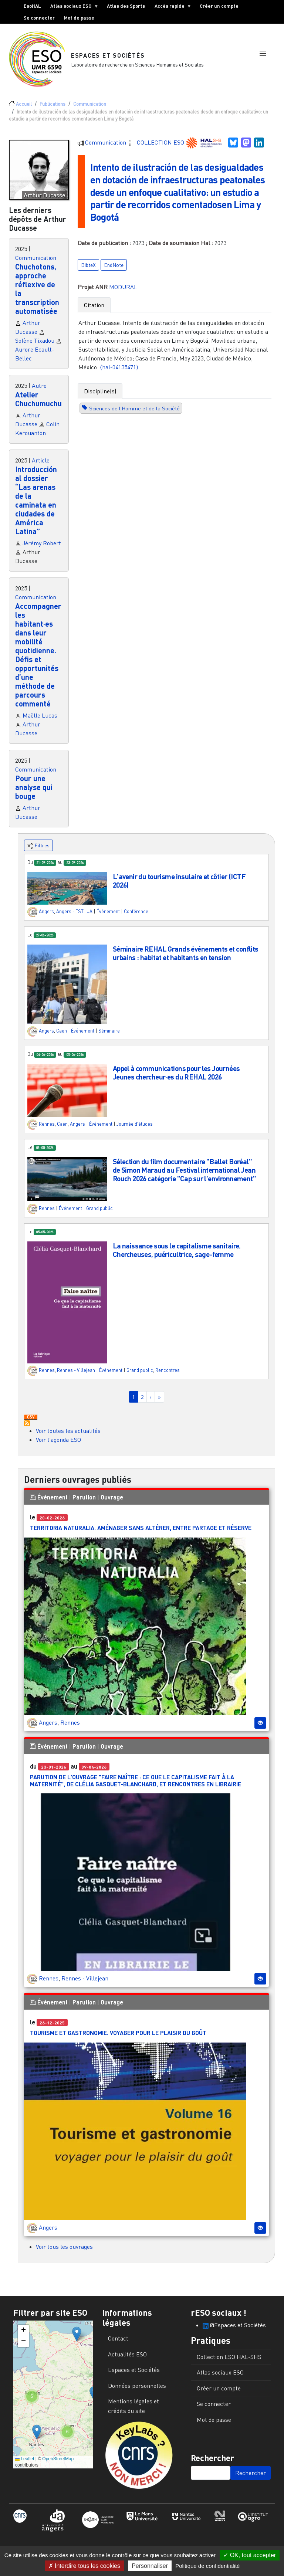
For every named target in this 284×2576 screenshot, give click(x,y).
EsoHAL (32, 6)
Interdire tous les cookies (84, 2566)
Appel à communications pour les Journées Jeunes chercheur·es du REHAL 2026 (176, 1078)
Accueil (24, 110)
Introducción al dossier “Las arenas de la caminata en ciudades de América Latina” (36, 506)
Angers (46, 918)
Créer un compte (219, 6)
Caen (61, 1037)
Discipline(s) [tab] (100, 409)
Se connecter (39, 18)
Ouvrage (112, 1502)
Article (41, 466)
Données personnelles (137, 2391)
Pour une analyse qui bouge (34, 793)
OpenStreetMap (58, 2464)
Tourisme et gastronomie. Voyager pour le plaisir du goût (118, 2038)
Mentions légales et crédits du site (133, 2411)
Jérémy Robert (42, 549)
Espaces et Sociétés (108, 58)
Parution (84, 1502)
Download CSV (30, 1423)
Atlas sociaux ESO (72, 7)
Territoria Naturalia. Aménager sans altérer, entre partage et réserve (140, 1533)
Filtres (38, 851)
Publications (52, 110)
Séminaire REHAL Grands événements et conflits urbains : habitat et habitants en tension (185, 958)
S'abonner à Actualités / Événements (27, 1429)
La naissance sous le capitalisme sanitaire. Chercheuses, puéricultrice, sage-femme (177, 1255)
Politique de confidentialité (207, 2566)
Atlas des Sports (126, 6)
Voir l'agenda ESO (58, 1445)
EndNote (114, 283)
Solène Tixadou (34, 346)
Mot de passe (79, 18)
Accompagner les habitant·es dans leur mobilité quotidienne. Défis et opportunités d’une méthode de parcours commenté (38, 660)
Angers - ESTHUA (74, 918)
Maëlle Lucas (40, 721)
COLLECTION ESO (161, 148)
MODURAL (123, 305)
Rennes (47, 1130)
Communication (89, 110)
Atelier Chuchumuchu (38, 405)
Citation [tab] (94, 323)
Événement (108, 918)
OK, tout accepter (249, 2555)
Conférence (136, 918)
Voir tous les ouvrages (64, 2252)
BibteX (88, 283)
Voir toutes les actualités (68, 1436)
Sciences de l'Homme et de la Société (134, 426)
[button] (263, 60)
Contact (118, 2344)
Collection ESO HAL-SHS (229, 2362)
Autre (39, 391)
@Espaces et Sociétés (234, 2331)
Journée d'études (134, 1130)
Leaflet (24, 2464)
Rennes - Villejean (76, 1376)
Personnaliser (150, 2566)
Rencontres (167, 1376)
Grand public (99, 1214)
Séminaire (109, 1037)
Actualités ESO (127, 2360)
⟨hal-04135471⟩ (119, 385)
